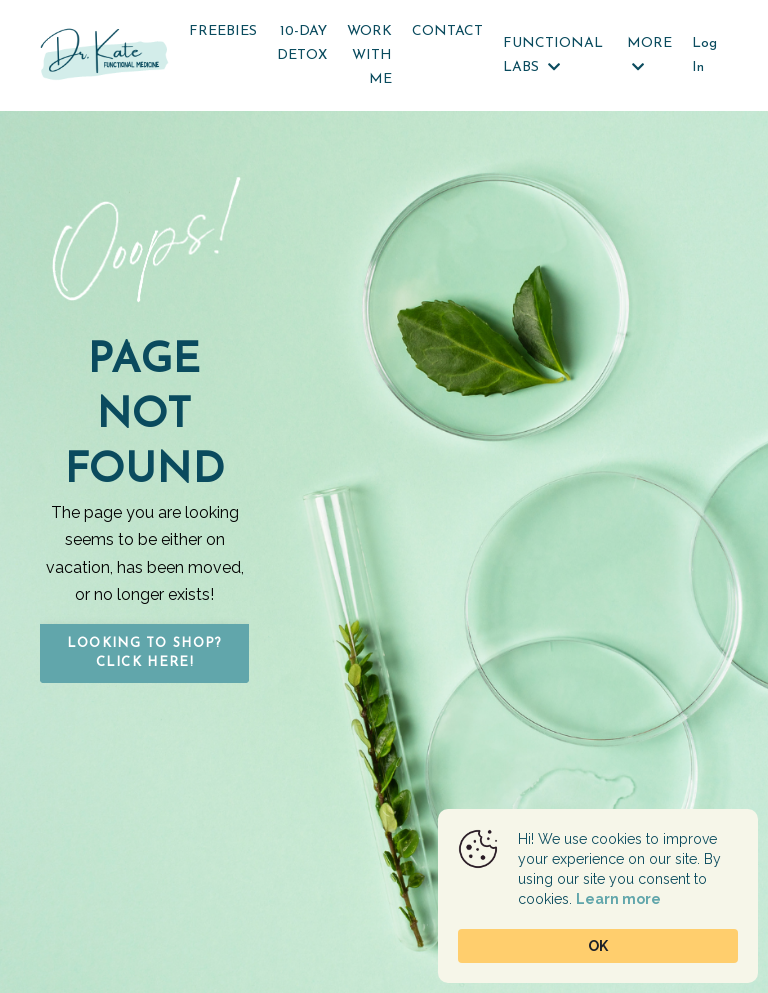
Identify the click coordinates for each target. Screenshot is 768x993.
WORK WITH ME (369, 55)
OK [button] (598, 946)
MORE (649, 55)
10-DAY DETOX (302, 43)
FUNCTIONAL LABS (553, 55)
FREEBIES (223, 31)
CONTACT (447, 31)
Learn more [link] (618, 899)
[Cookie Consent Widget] (598, 896)
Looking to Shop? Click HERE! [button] (145, 653)
